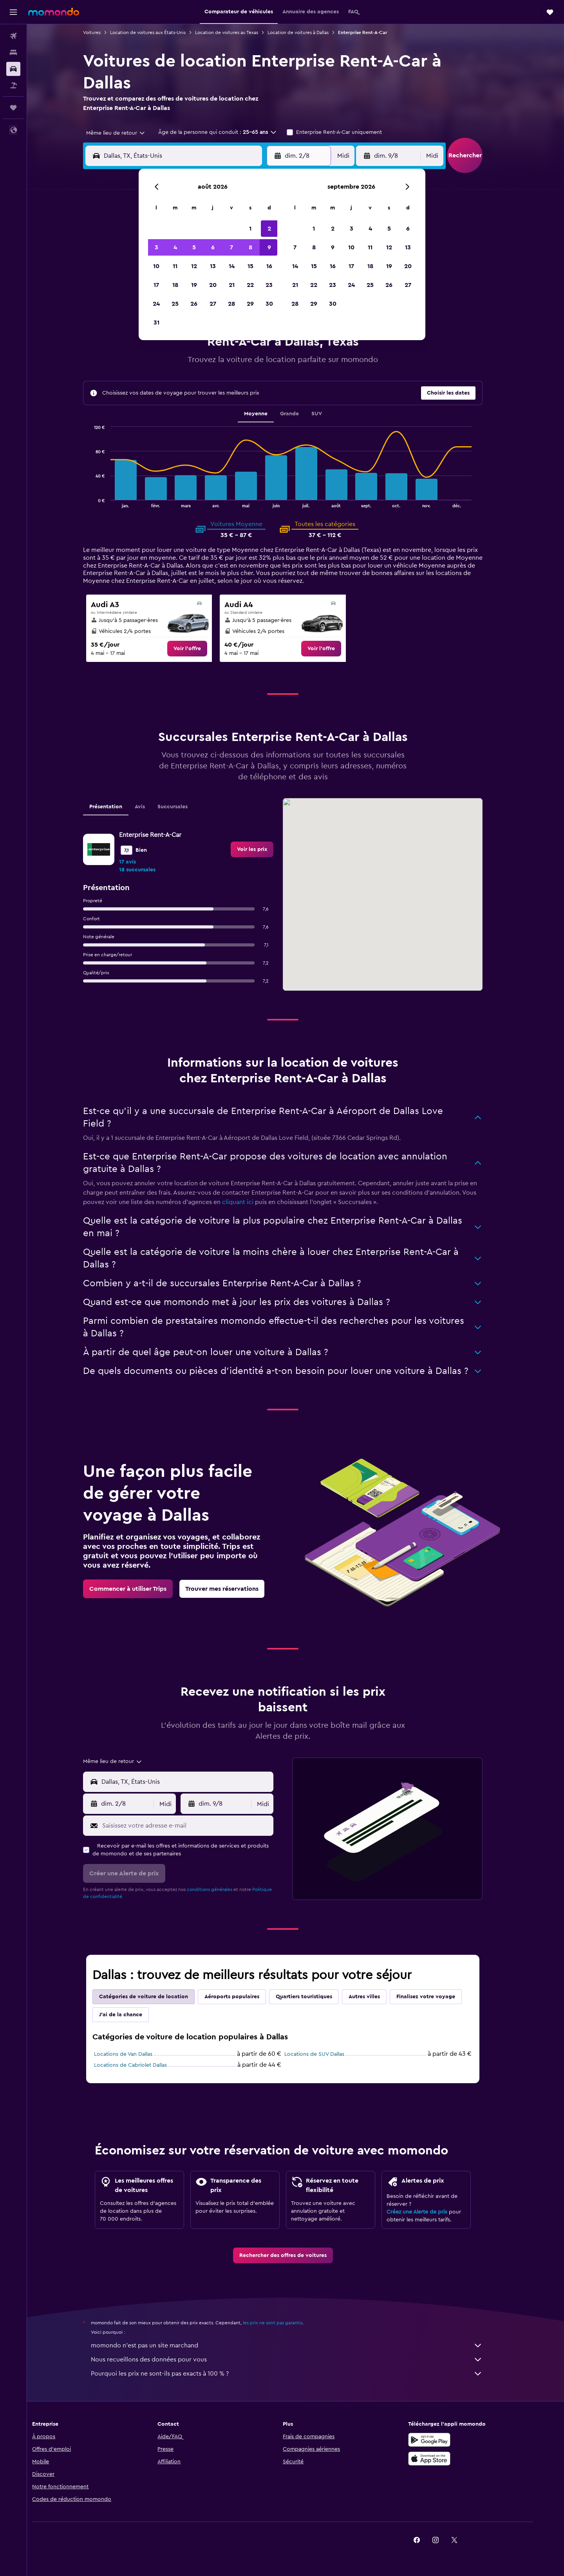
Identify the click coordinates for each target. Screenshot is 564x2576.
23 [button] (269, 285)
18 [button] (175, 285)
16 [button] (269, 266)
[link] (200, 648)
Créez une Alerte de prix (430, 2212)
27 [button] (213, 304)
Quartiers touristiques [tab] (317, 1996)
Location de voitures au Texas (239, 32)
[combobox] (125, 133)
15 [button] (250, 266)
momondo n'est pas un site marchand (299, 2345)
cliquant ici (250, 1202)
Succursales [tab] (185, 806)
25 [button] (175, 304)
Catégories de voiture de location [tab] (156, 1996)
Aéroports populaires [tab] (244, 1996)
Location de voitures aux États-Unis (161, 32)
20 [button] (213, 285)
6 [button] (213, 247)
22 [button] (250, 285)
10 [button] (156, 266)
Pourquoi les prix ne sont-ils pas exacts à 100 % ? (299, 2373)
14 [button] (232, 266)
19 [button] (194, 285)
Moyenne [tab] (268, 413)
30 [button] (269, 304)
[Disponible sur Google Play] (452, 2440)
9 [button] (269, 247)
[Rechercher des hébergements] (13, 52)
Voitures (105, 32)
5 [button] (194, 247)
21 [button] (232, 285)
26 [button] (193, 304)
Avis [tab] (153, 806)
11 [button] (175, 266)
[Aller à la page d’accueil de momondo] (53, 12)
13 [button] (213, 266)
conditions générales (222, 1889)
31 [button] (156, 322)
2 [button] (269, 228)
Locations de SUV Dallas (327, 2054)
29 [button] (250, 304)
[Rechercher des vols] (13, 36)
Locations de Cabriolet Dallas (143, 2065)
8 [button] (250, 247)
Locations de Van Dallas (136, 2054)
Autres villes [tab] (377, 1996)
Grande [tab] (302, 413)
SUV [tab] (329, 413)
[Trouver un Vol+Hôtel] (13, 85)
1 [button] (250, 228)
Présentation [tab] (118, 806)
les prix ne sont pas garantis (285, 2322)
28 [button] (231, 304)
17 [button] (156, 285)
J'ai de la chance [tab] (133, 2014)
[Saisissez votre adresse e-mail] (199, 1825)
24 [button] (156, 304)
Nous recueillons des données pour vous (299, 2359)
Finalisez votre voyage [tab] (438, 1996)
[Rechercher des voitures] (13, 69)
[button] (13, 12)
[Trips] (13, 107)
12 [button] (194, 266)
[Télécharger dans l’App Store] (452, 2459)
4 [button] (175, 247)
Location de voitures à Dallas (311, 32)
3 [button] (156, 247)
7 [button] (231, 247)
